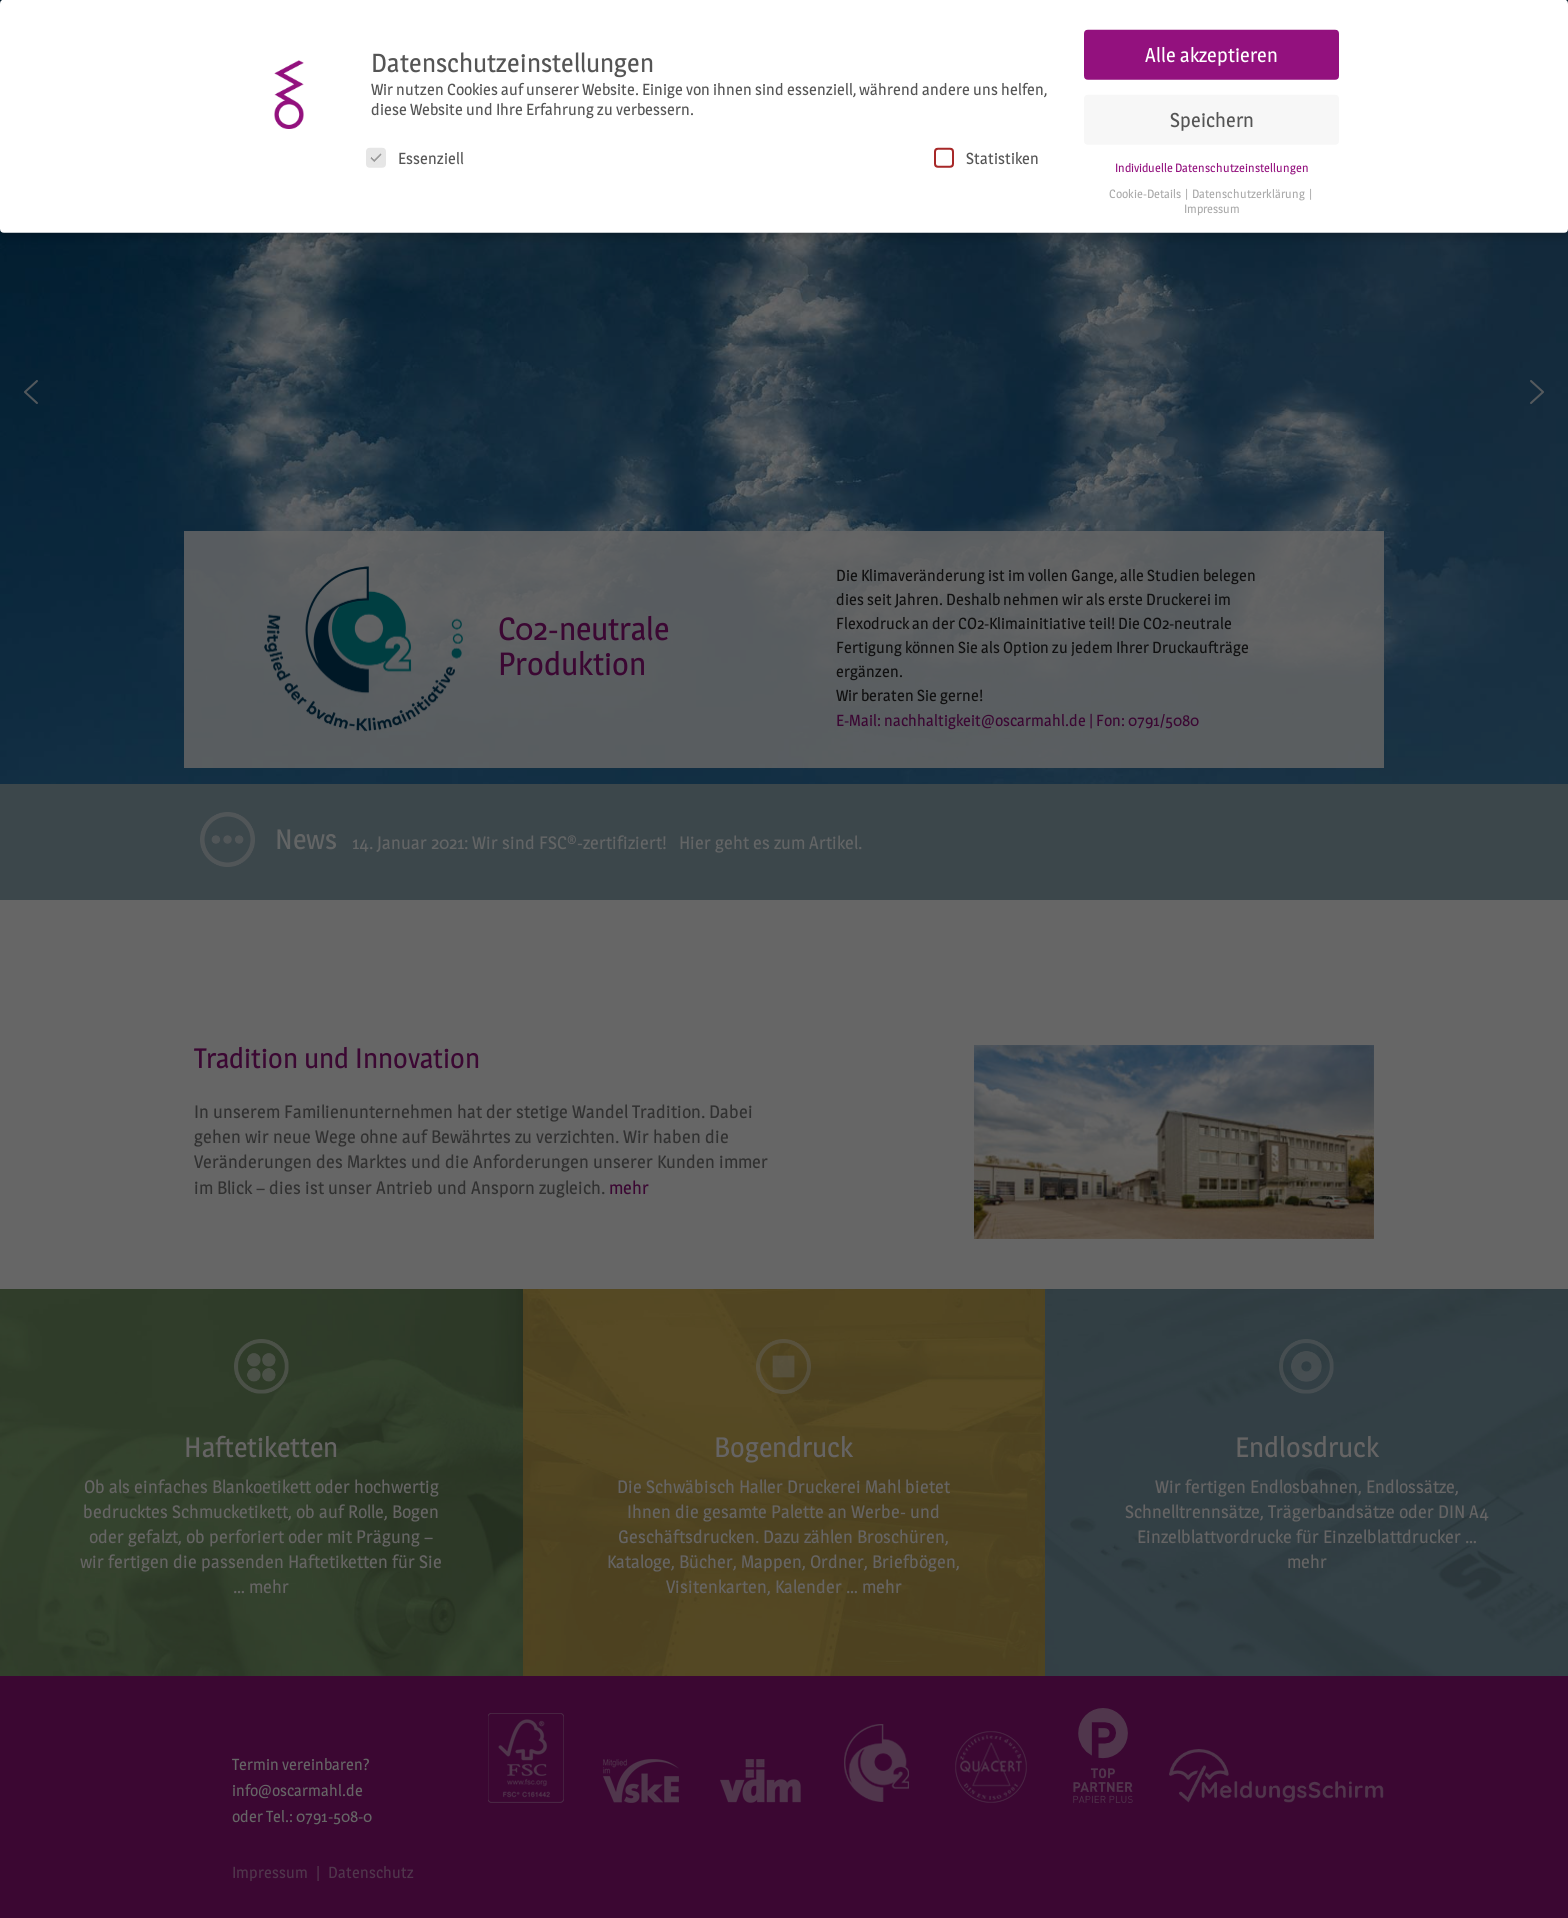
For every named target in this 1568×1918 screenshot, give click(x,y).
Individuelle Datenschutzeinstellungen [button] (1212, 162)
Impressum (1212, 204)
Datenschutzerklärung (1249, 189)
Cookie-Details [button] (1146, 189)
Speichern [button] (1212, 115)
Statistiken (986, 153)
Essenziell (415, 153)
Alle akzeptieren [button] (1211, 50)
